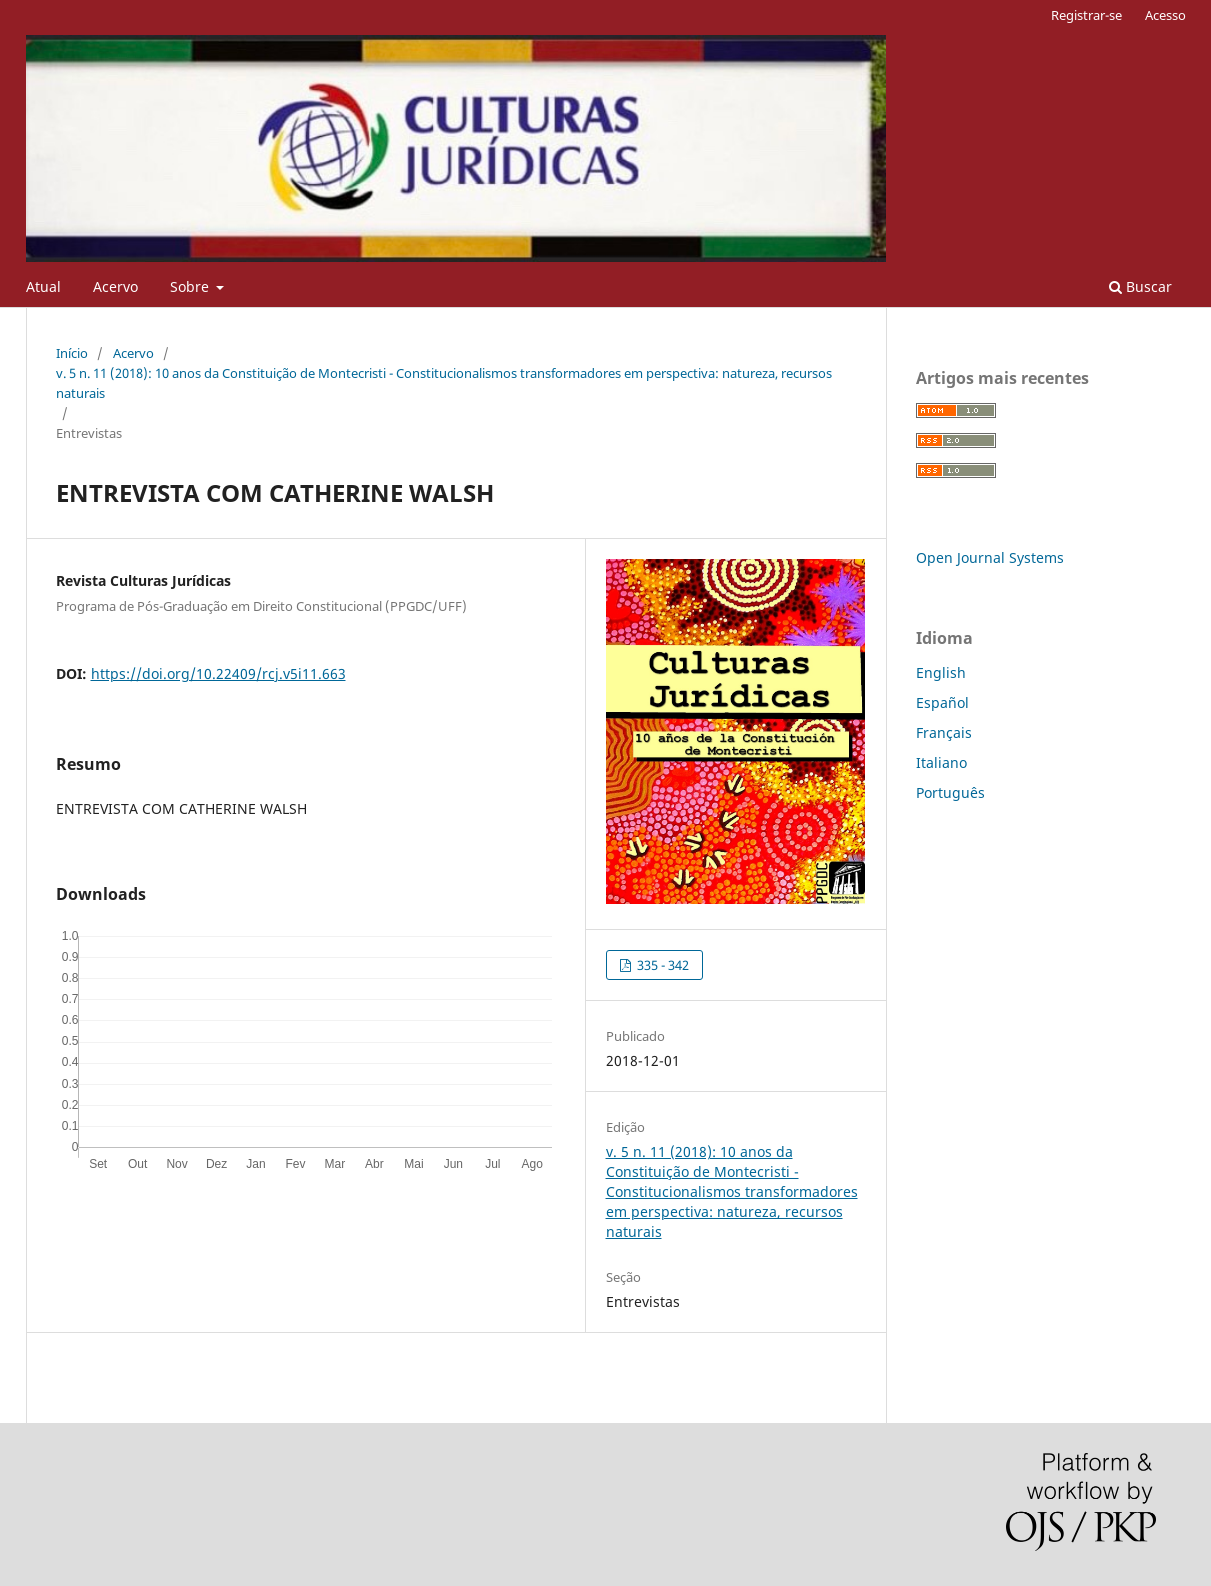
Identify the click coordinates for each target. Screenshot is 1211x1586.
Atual (43, 286)
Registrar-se (1086, 15)
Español (942, 702)
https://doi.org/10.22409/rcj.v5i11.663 (218, 673)
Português (950, 792)
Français (944, 732)
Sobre (191, 286)
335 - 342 (661, 965)
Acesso (1165, 15)
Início (72, 353)
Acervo (115, 286)
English (941, 672)
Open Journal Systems (990, 557)
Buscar (1140, 286)
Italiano (941, 762)
